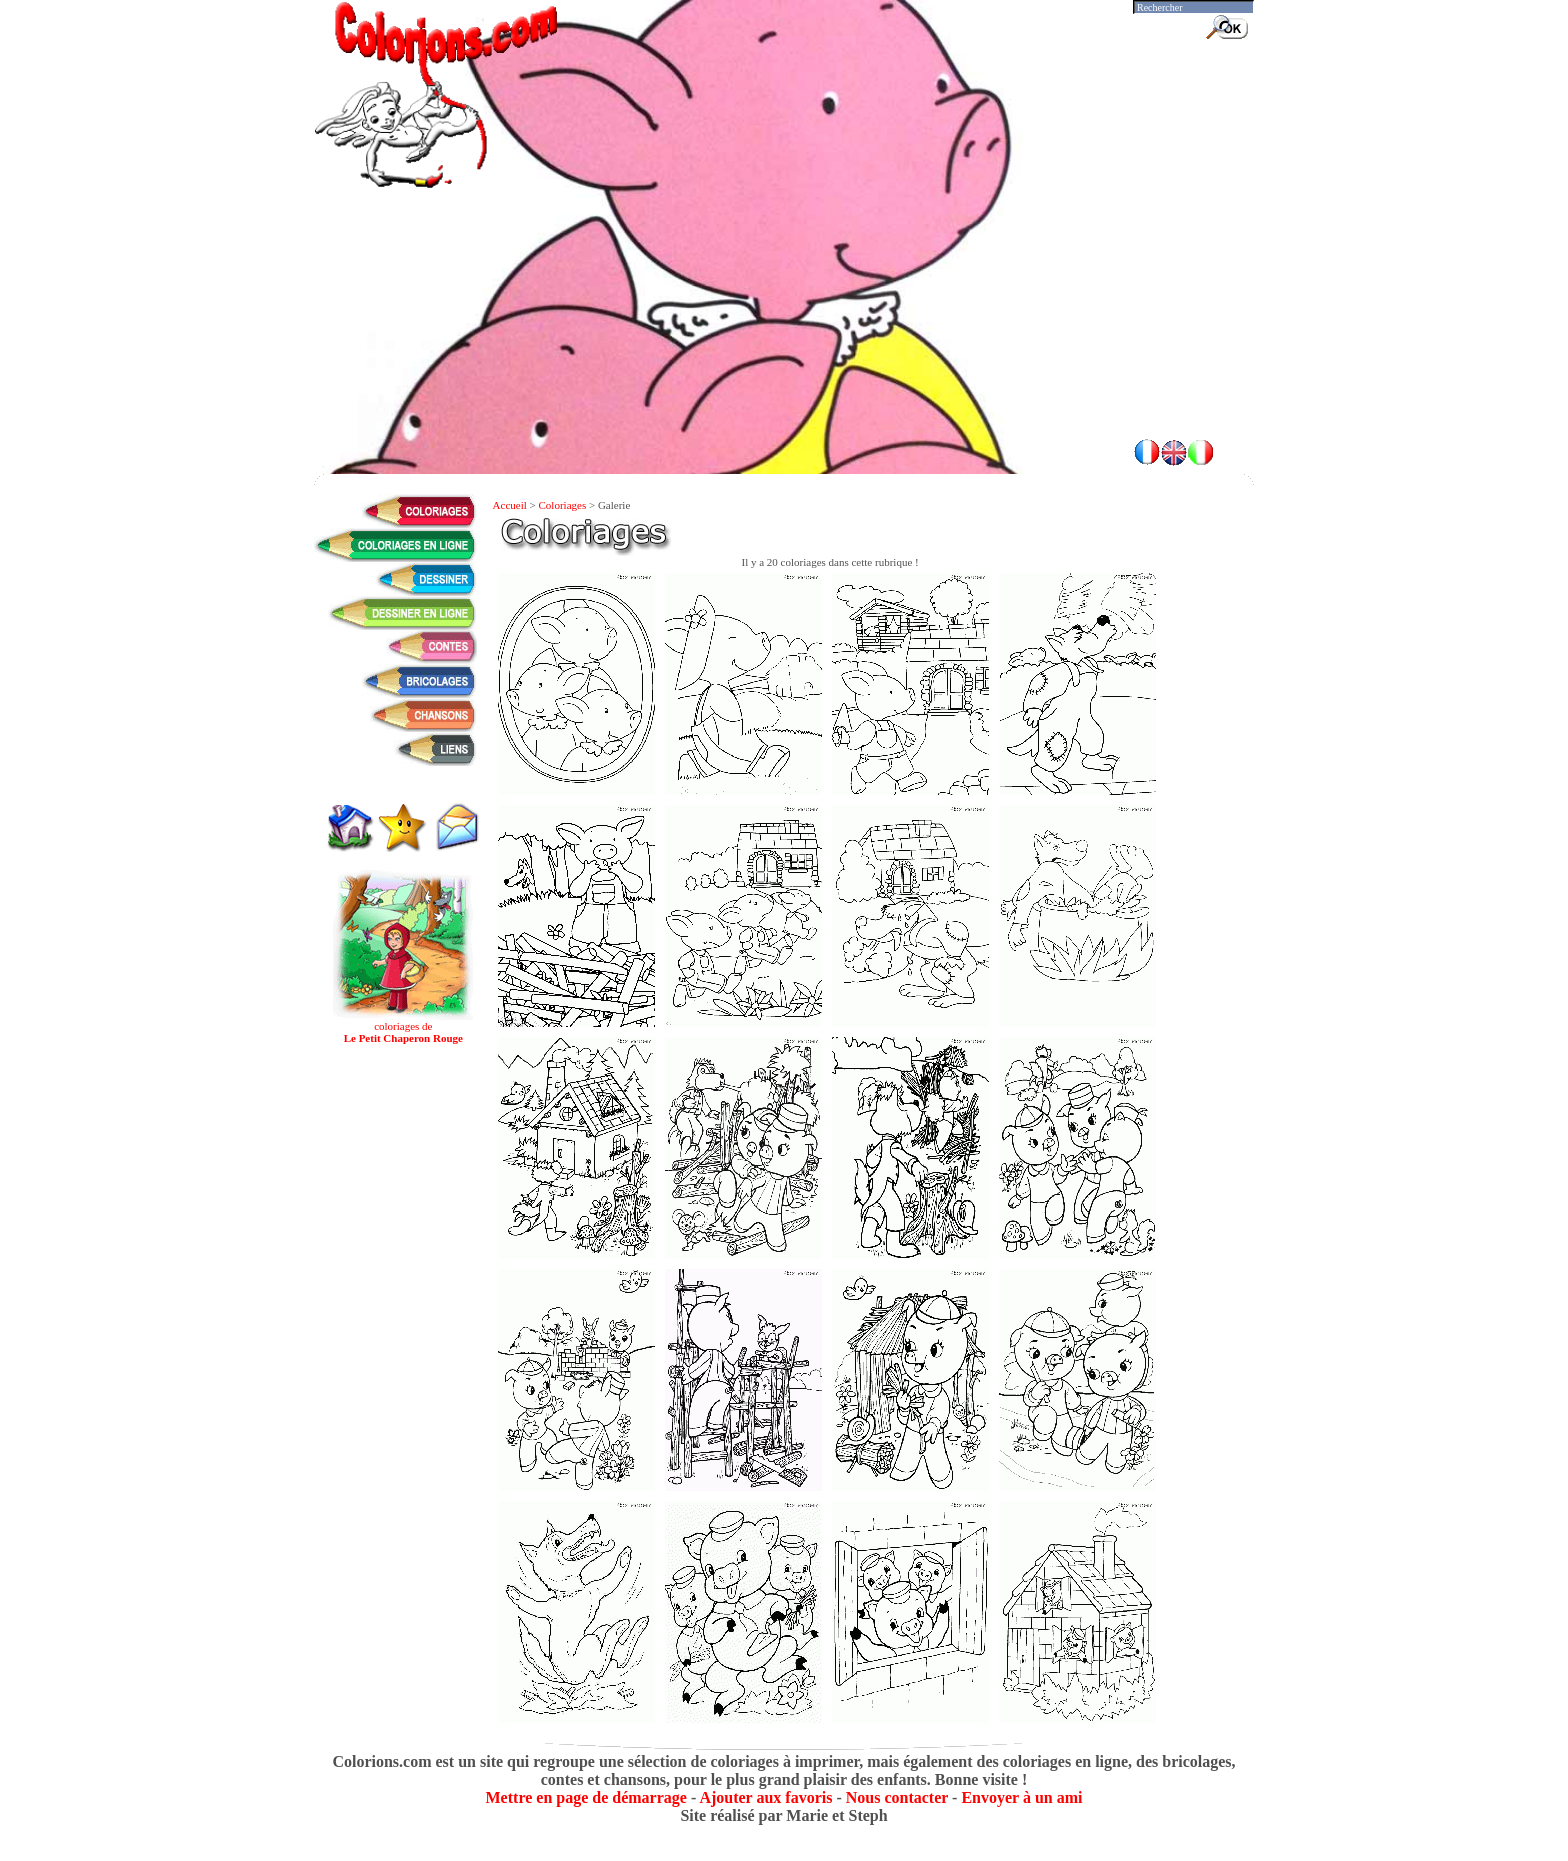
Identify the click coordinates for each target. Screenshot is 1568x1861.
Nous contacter (897, 1797)
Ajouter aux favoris (765, 1797)
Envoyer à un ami (1021, 1797)
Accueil (510, 505)
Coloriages (563, 505)
